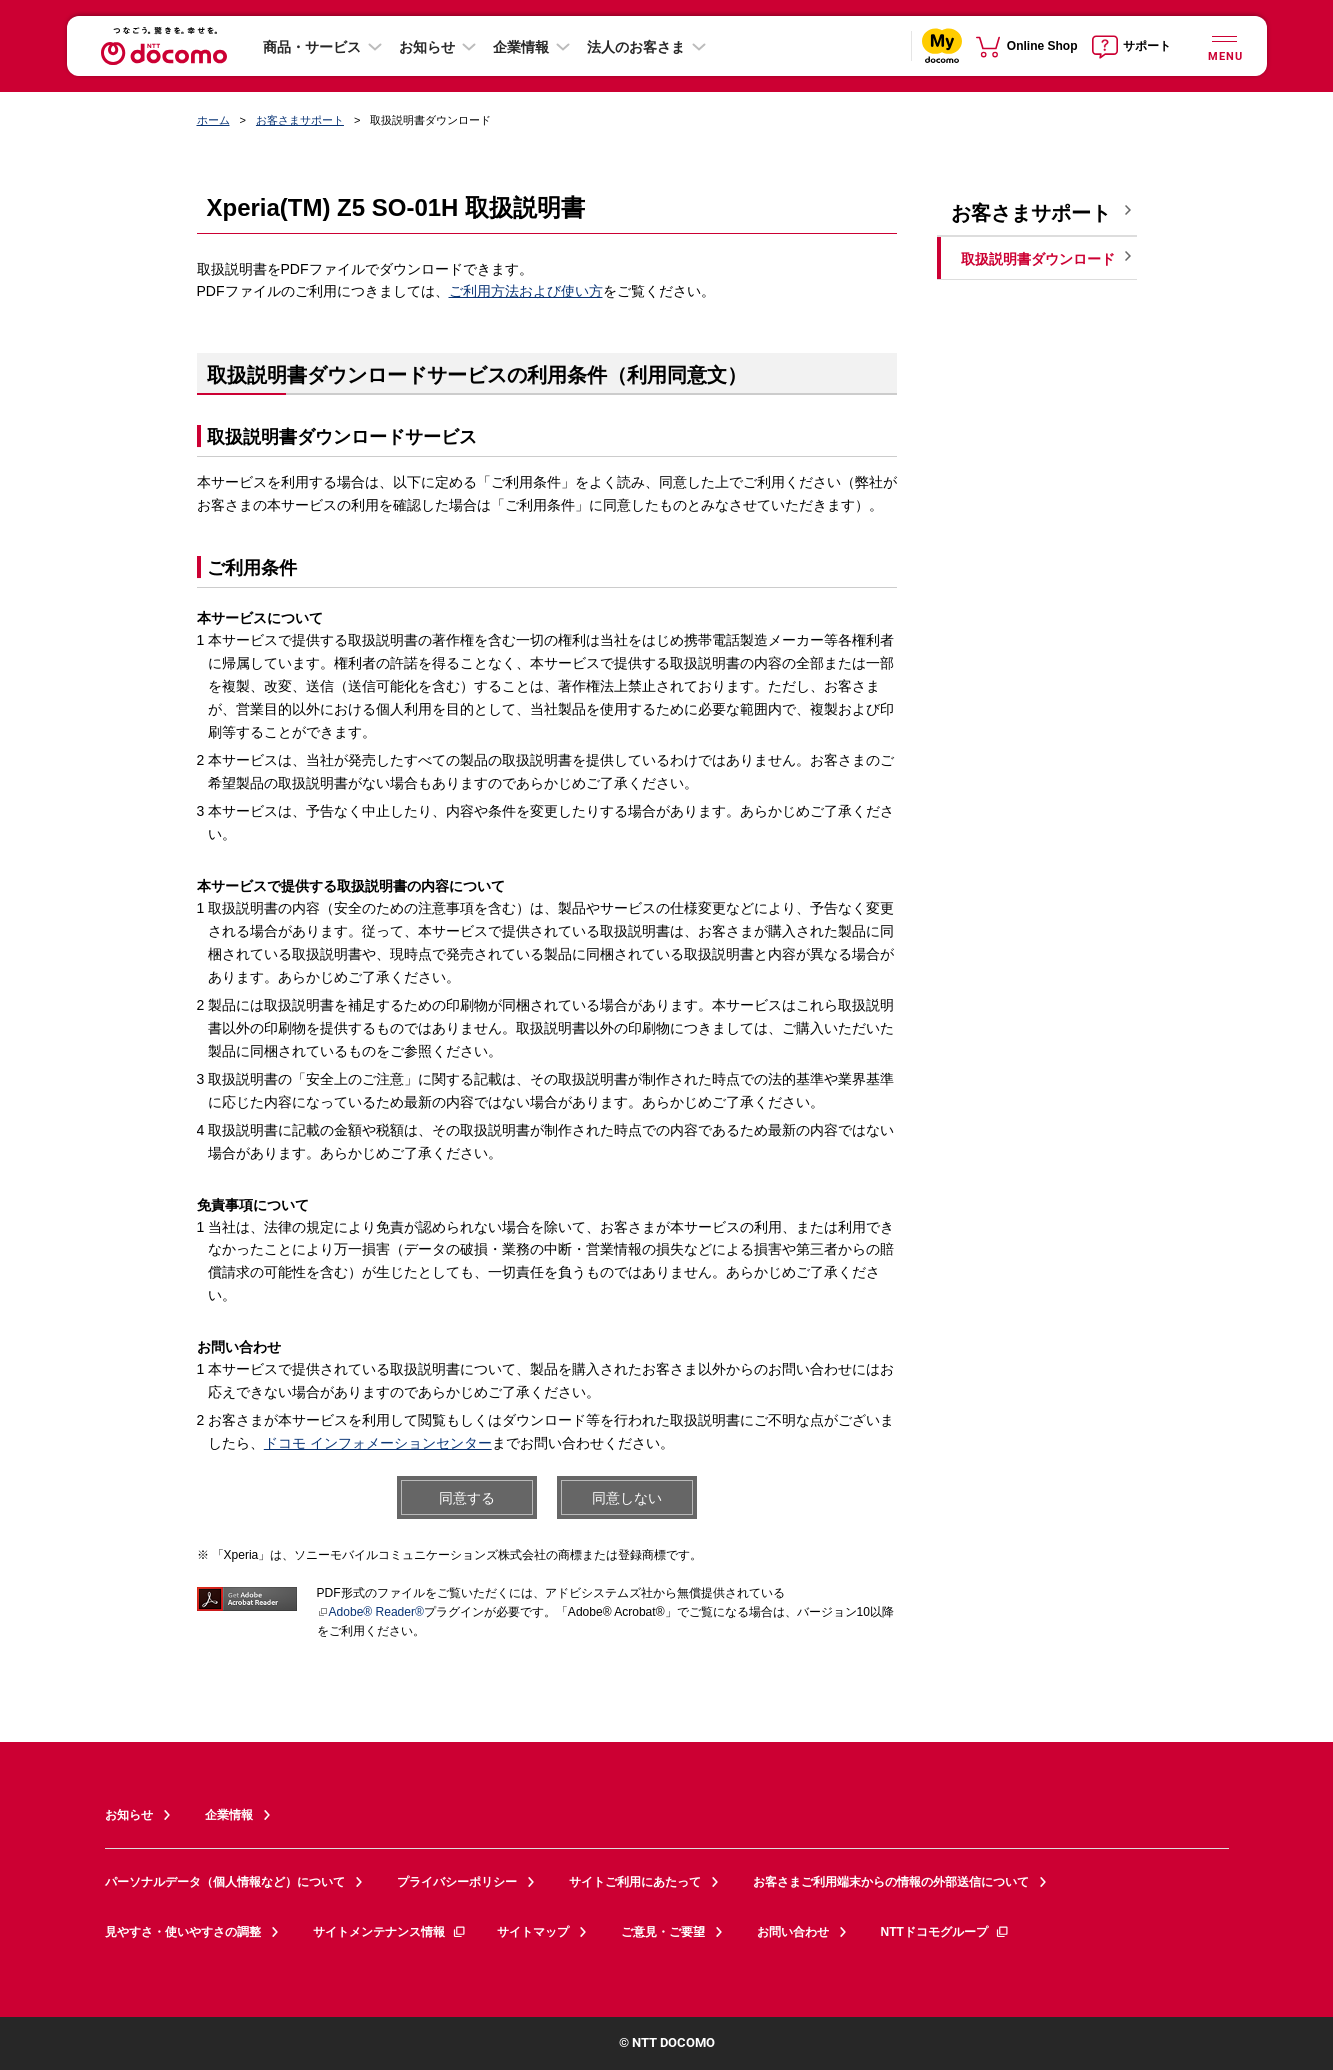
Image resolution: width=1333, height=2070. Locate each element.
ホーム (213, 120)
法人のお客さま (636, 47)
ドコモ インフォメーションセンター (378, 1443)
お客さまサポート (300, 120)
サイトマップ (533, 1932)
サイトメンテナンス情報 (390, 1932)
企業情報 (521, 47)
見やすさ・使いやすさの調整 (183, 1932)
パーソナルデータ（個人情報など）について (225, 1882)
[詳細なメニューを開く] (1225, 45)
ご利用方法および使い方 (526, 291)
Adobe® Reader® (370, 1612)
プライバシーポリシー (457, 1882)
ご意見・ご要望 (663, 1932)
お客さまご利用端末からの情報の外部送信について (891, 1882)
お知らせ (427, 47)
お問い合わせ (793, 1932)
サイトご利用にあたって (635, 1882)
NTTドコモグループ (945, 1932)
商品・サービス (312, 47)
